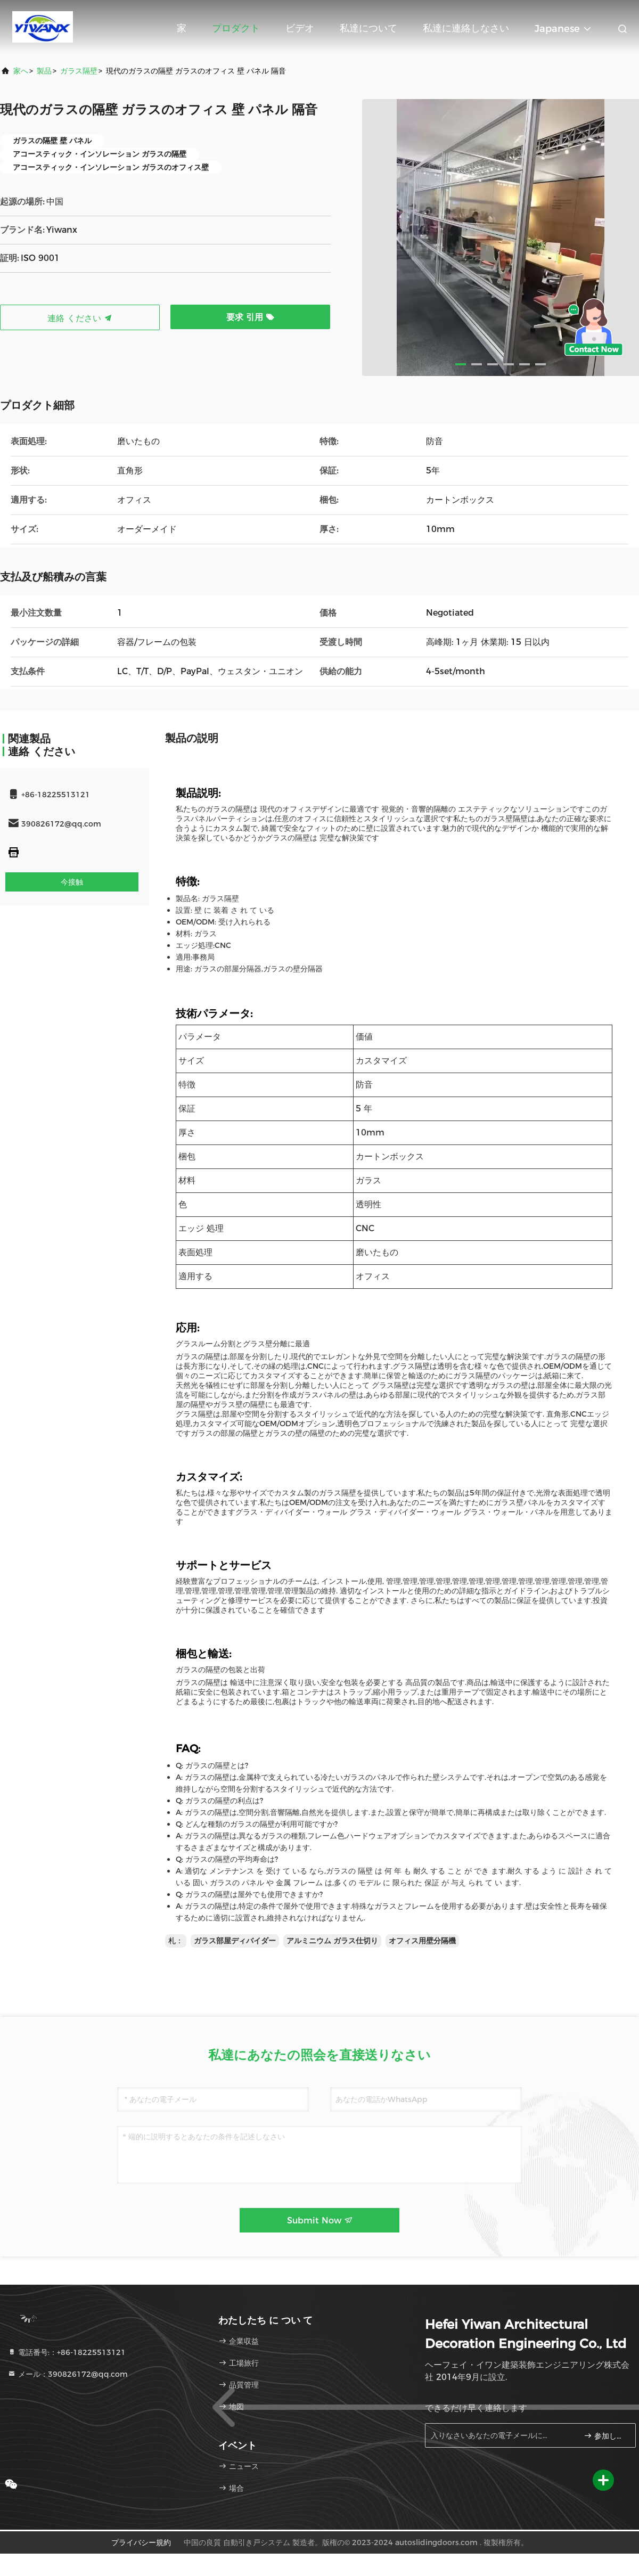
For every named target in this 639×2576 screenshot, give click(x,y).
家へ (20, 71)
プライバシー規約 (141, 2542)
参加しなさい (605, 2436)
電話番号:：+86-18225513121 (66, 2352)
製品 (44, 71)
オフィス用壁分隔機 (422, 1940)
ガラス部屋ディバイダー (235, 1940)
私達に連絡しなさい (466, 28)
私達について (368, 28)
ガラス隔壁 (78, 71)
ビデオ (299, 28)
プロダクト (236, 28)
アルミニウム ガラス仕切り (332, 1940)
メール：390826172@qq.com (67, 2374)
